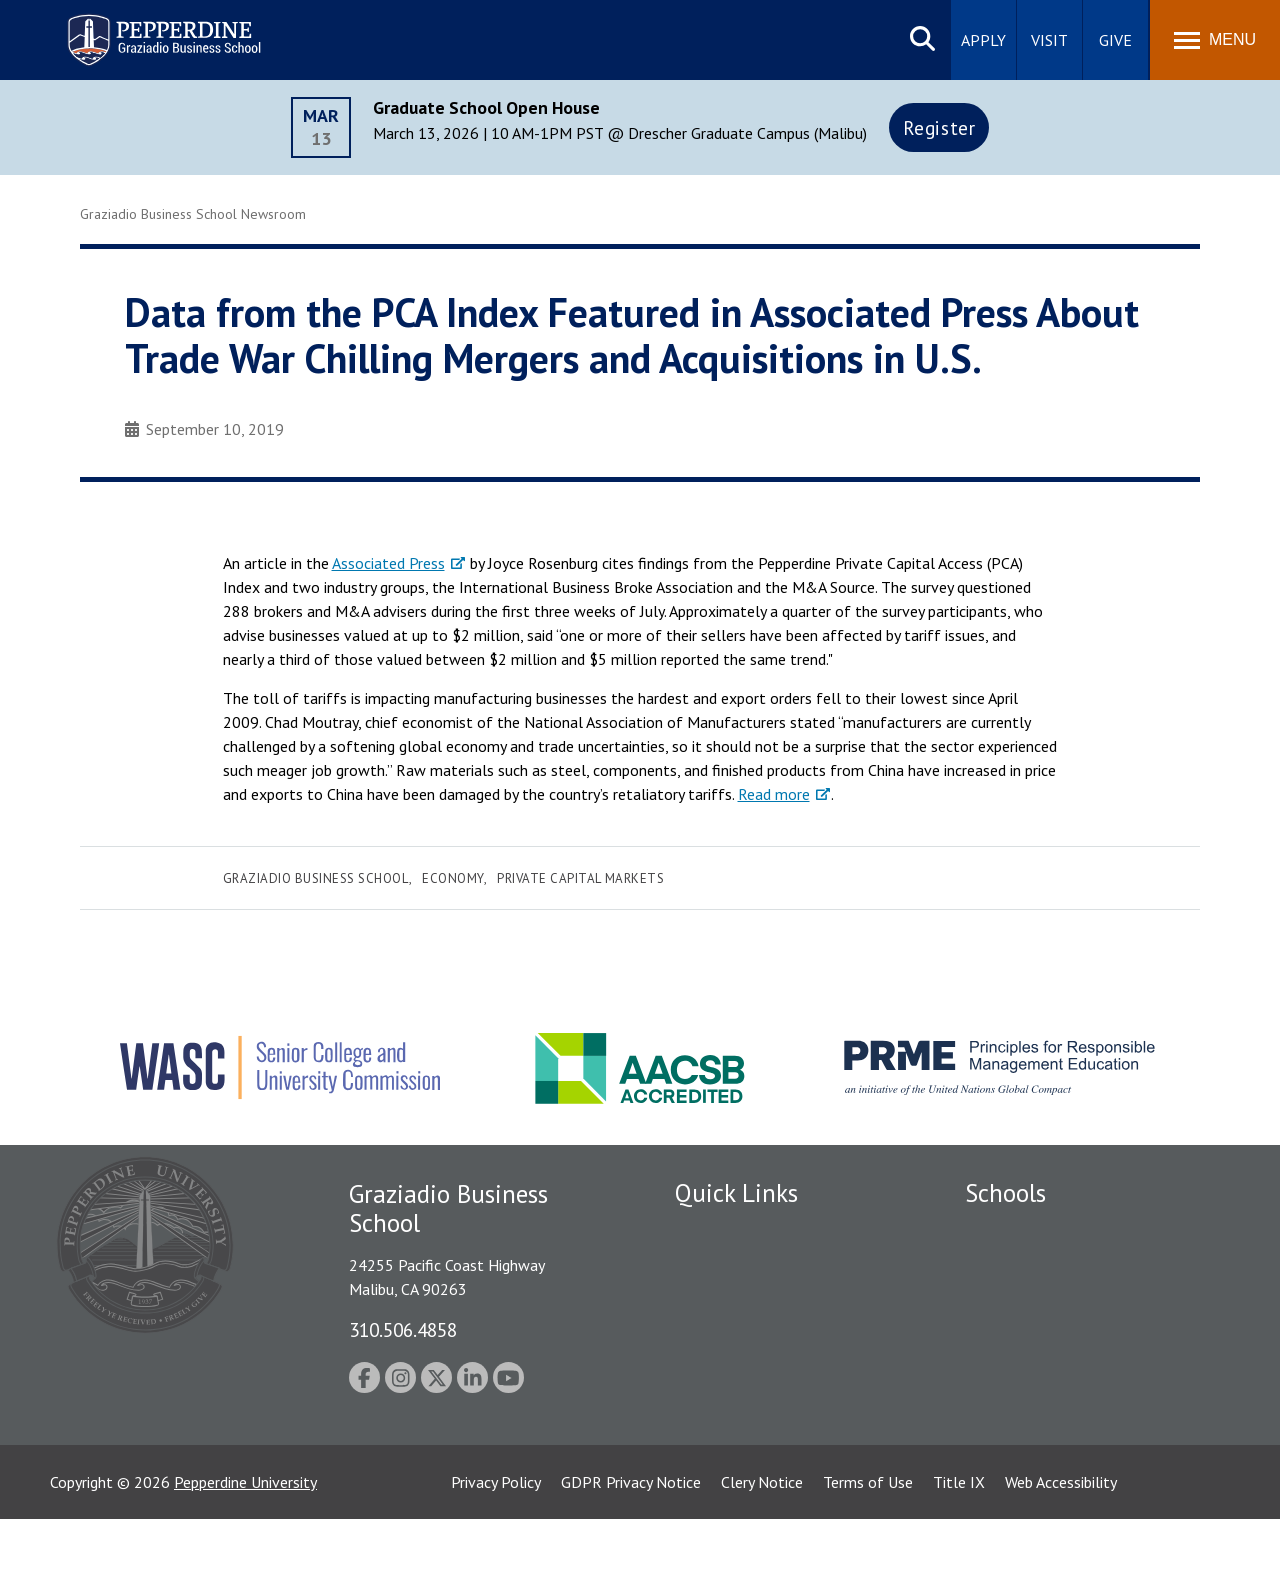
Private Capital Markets (580, 878)
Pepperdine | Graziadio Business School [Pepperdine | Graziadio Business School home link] (138, 27)
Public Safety (719, 1266)
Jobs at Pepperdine (737, 1370)
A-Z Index (707, 1440)
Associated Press (388, 563)
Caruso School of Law (1039, 1266)
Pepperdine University (245, 1555)
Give (1115, 40)
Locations (708, 1231)
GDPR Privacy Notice (631, 1555)
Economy (453, 878)
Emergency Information (754, 1336)
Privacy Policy (496, 1555)
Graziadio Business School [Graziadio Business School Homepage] (1052, 1301)
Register (939, 127)
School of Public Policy (1042, 1391)
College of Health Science (1052, 1426)
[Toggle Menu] (1215, 40)
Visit (1049, 40)
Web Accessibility (1061, 1555)
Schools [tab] (1005, 1193)
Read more (774, 794)
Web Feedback (722, 1475)
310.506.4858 (403, 1329)
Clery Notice (762, 1555)
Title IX (959, 1555)
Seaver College (1015, 1231)
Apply (983, 40)
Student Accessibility (744, 1301)
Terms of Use (868, 1555)
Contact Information (745, 1405)
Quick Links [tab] (736, 1193)
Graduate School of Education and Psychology (1080, 1346)
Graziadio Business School (316, 878)
